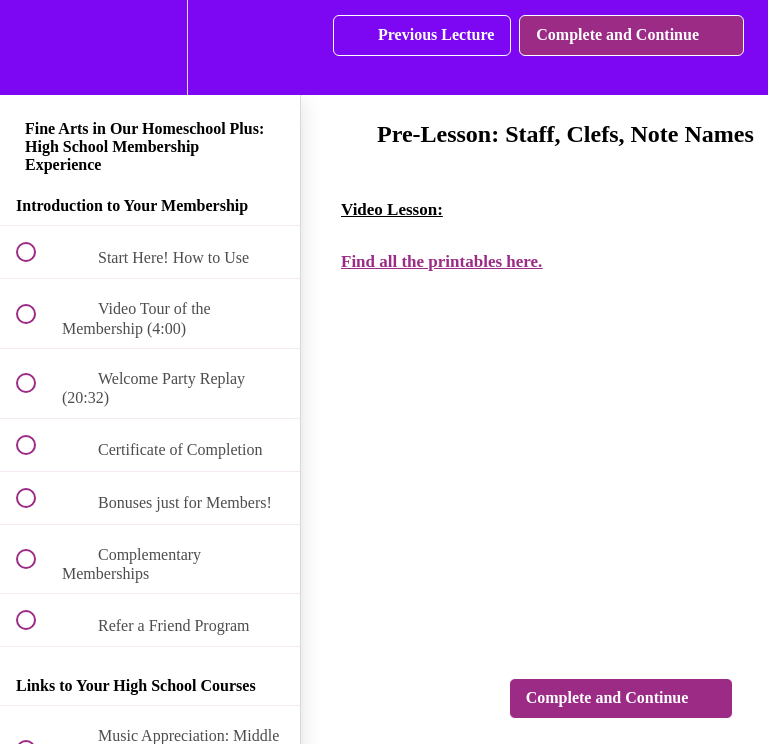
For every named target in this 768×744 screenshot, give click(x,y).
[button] (37, 47)
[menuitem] (150, 47)
